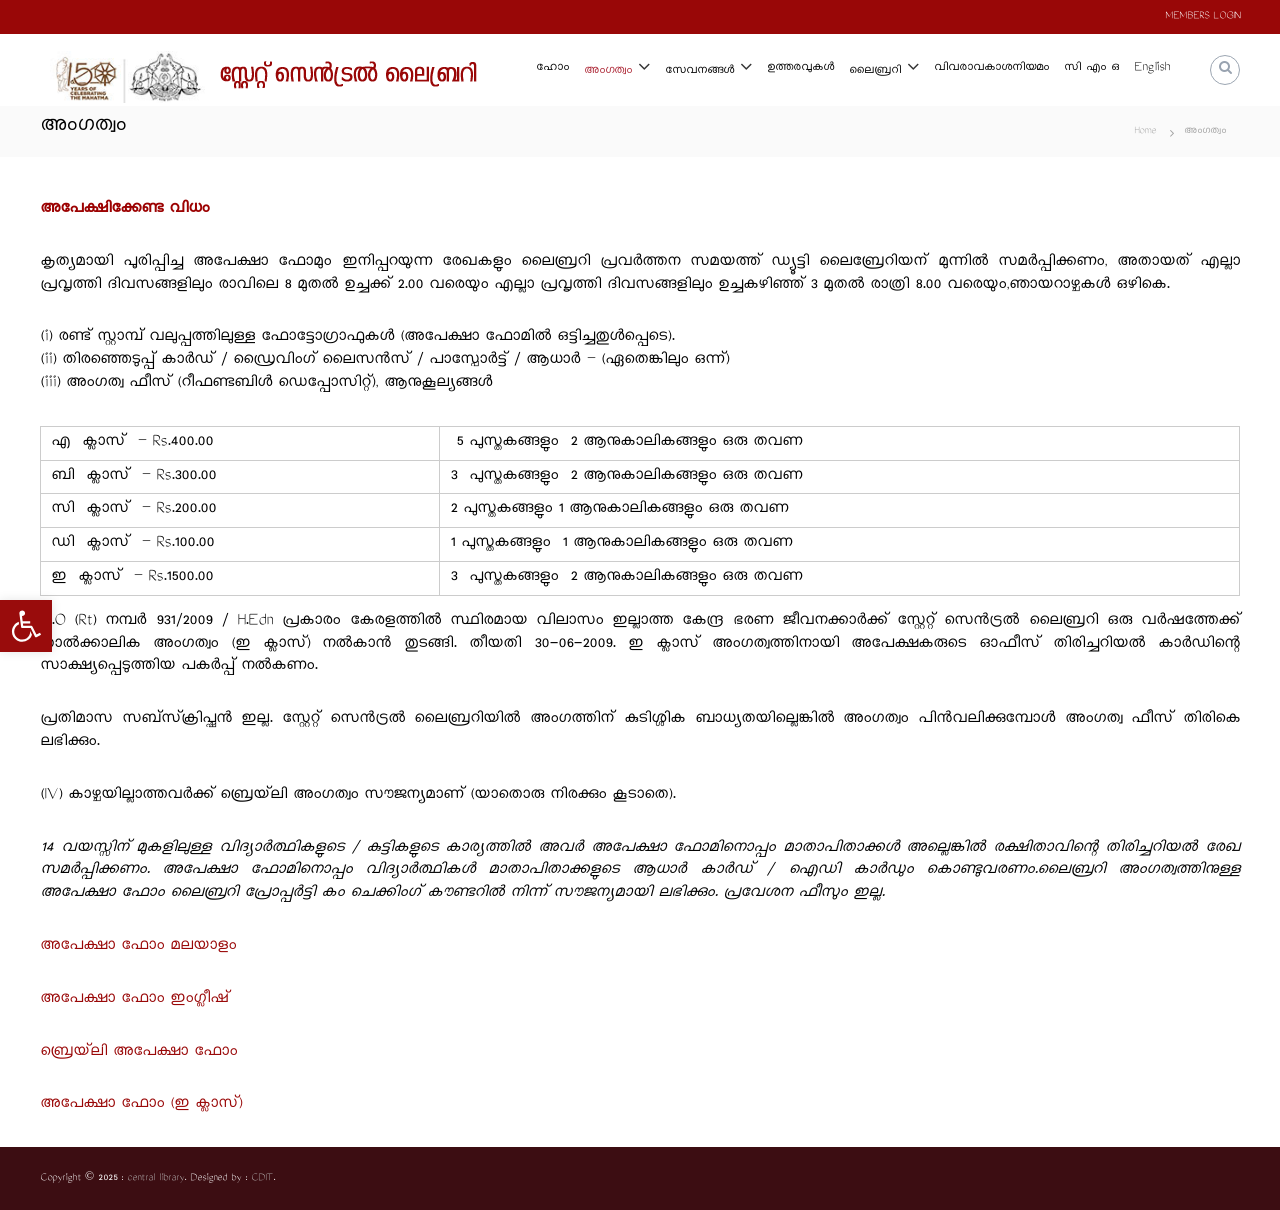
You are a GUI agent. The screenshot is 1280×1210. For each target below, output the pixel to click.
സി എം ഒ (1091, 68)
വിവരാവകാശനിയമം (991, 68)
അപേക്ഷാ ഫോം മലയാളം (138, 946)
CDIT (262, 1178)
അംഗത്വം (608, 71)
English (1152, 68)
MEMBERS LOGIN (1202, 16)
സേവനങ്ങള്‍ (699, 71)
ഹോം (552, 68)
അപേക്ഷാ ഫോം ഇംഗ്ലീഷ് (134, 999)
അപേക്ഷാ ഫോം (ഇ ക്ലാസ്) (141, 1104)
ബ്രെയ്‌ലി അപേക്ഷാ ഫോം (138, 1052)
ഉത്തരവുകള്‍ (800, 68)
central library (155, 1178)
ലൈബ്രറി (875, 71)
